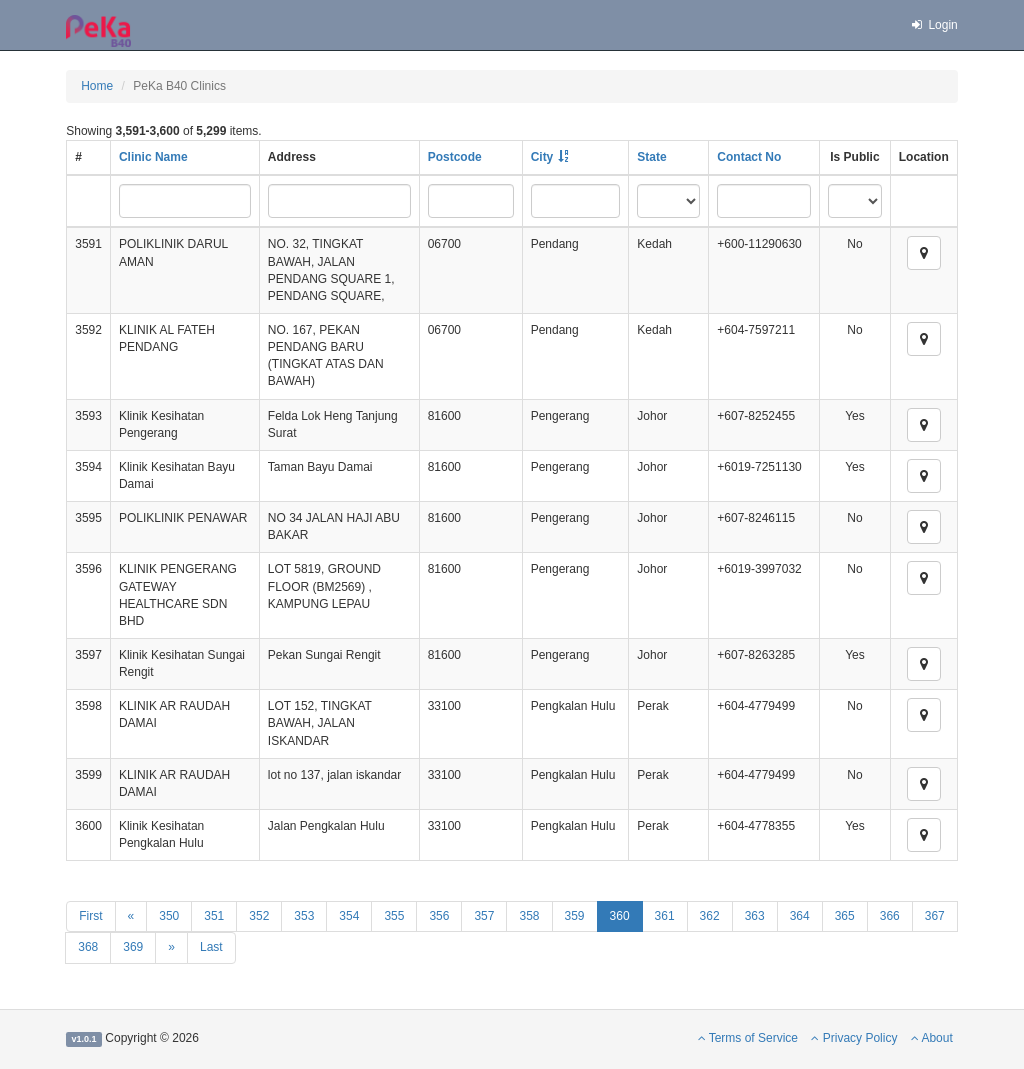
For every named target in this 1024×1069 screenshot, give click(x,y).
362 (710, 916)
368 (88, 947)
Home (97, 86)
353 (304, 916)
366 (890, 916)
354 (349, 916)
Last (211, 947)
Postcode (455, 157)
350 (169, 916)
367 (935, 916)
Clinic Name (153, 157)
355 (394, 916)
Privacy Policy (854, 1038)
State (651, 157)
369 (133, 947)
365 (845, 916)
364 (800, 916)
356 (439, 916)
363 (755, 916)
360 (620, 916)
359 (575, 916)
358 (529, 916)
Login (934, 25)
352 (259, 916)
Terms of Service (748, 1038)
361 (665, 916)
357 (484, 916)
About (932, 1038)
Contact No (749, 157)
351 (214, 916)
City (542, 157)
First (90, 916)
